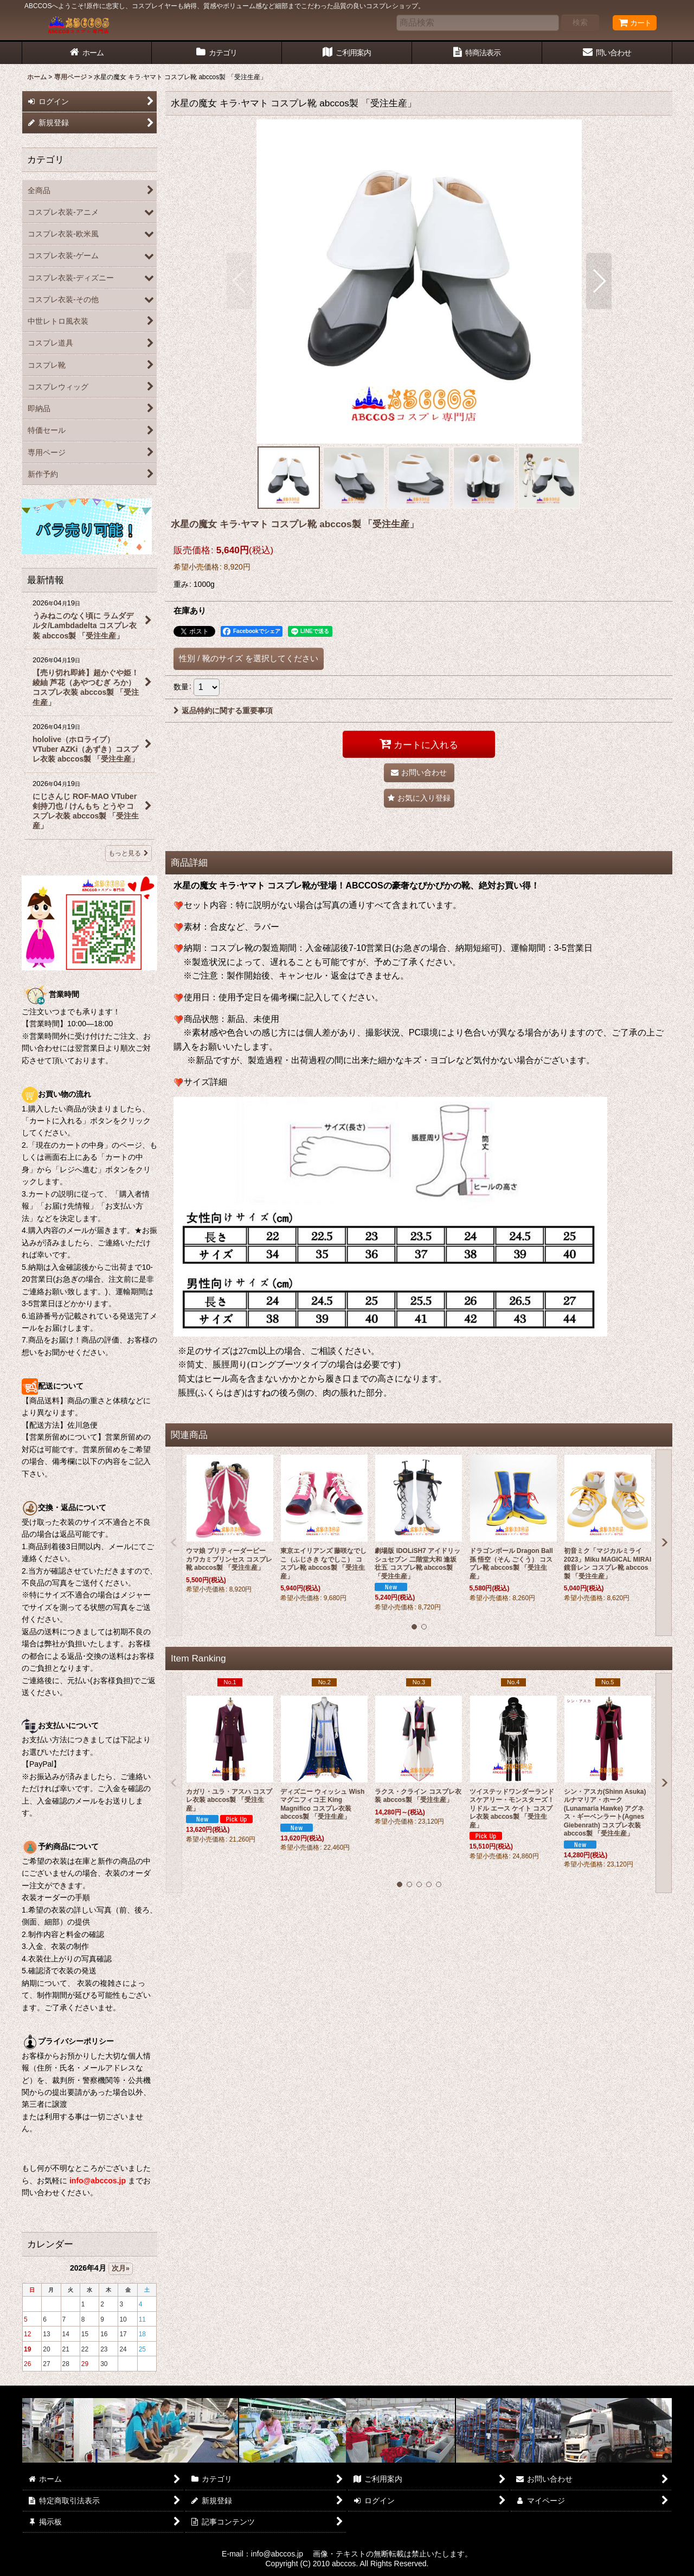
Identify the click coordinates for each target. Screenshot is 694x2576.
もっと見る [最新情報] (128, 853)
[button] (239, 281)
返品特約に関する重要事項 (223, 710)
